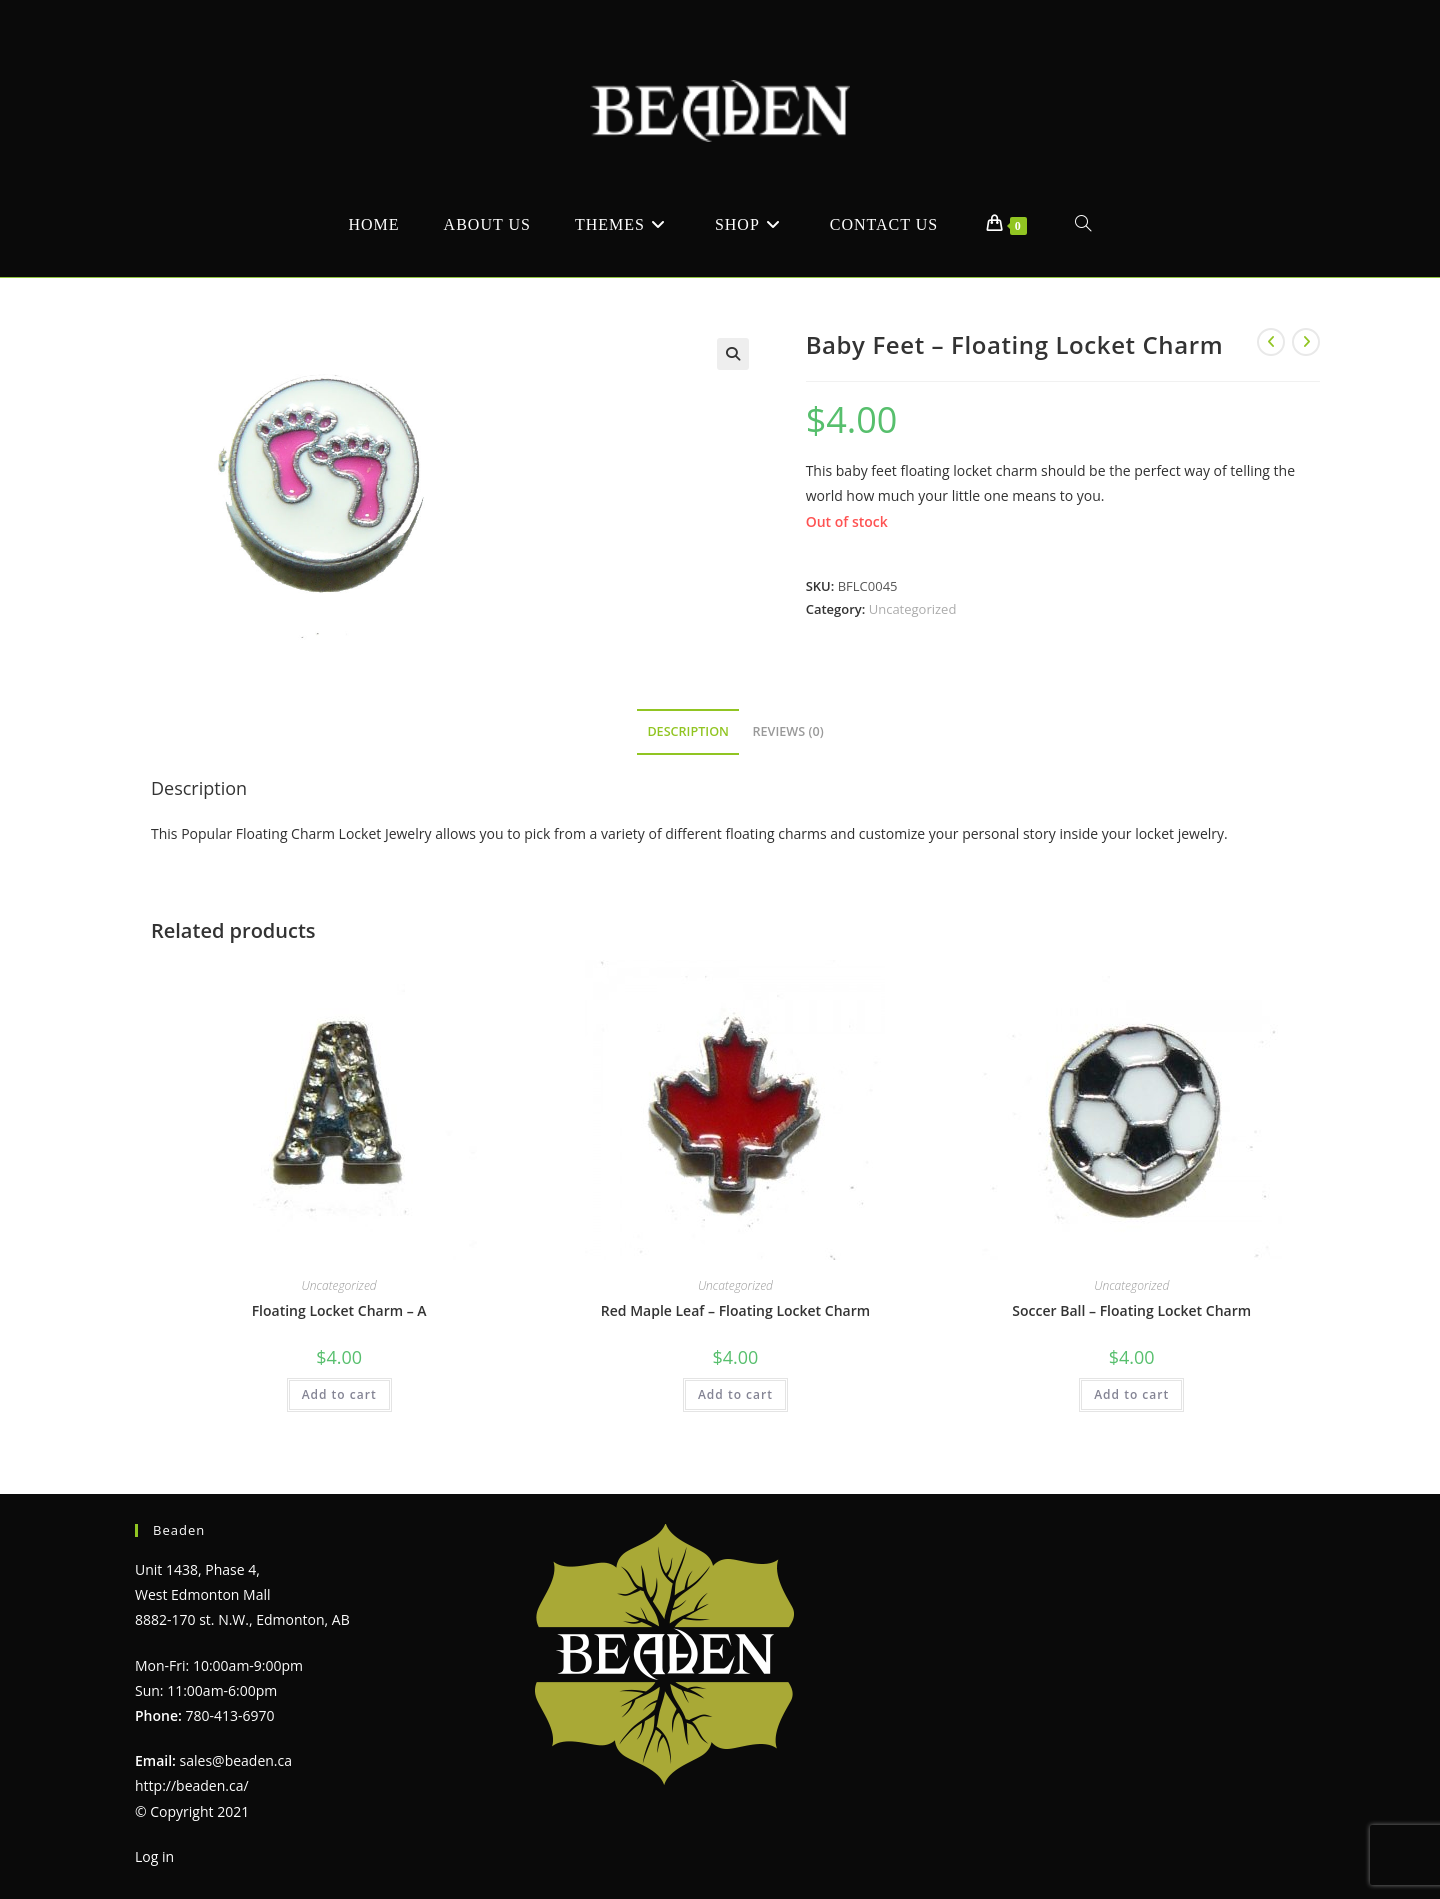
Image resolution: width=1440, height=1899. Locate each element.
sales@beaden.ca (236, 1760)
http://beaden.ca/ (192, 1785)
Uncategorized (913, 609)
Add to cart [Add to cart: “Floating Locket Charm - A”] (339, 1394)
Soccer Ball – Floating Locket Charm (1131, 1310)
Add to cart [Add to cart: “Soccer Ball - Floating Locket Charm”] (1131, 1394)
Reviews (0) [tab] (788, 731)
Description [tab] (688, 731)
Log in (154, 1856)
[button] (733, 354)
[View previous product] (1271, 342)
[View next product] (1306, 342)
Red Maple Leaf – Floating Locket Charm (735, 1310)
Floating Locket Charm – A (339, 1310)
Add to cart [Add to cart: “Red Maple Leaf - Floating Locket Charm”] (735, 1394)
